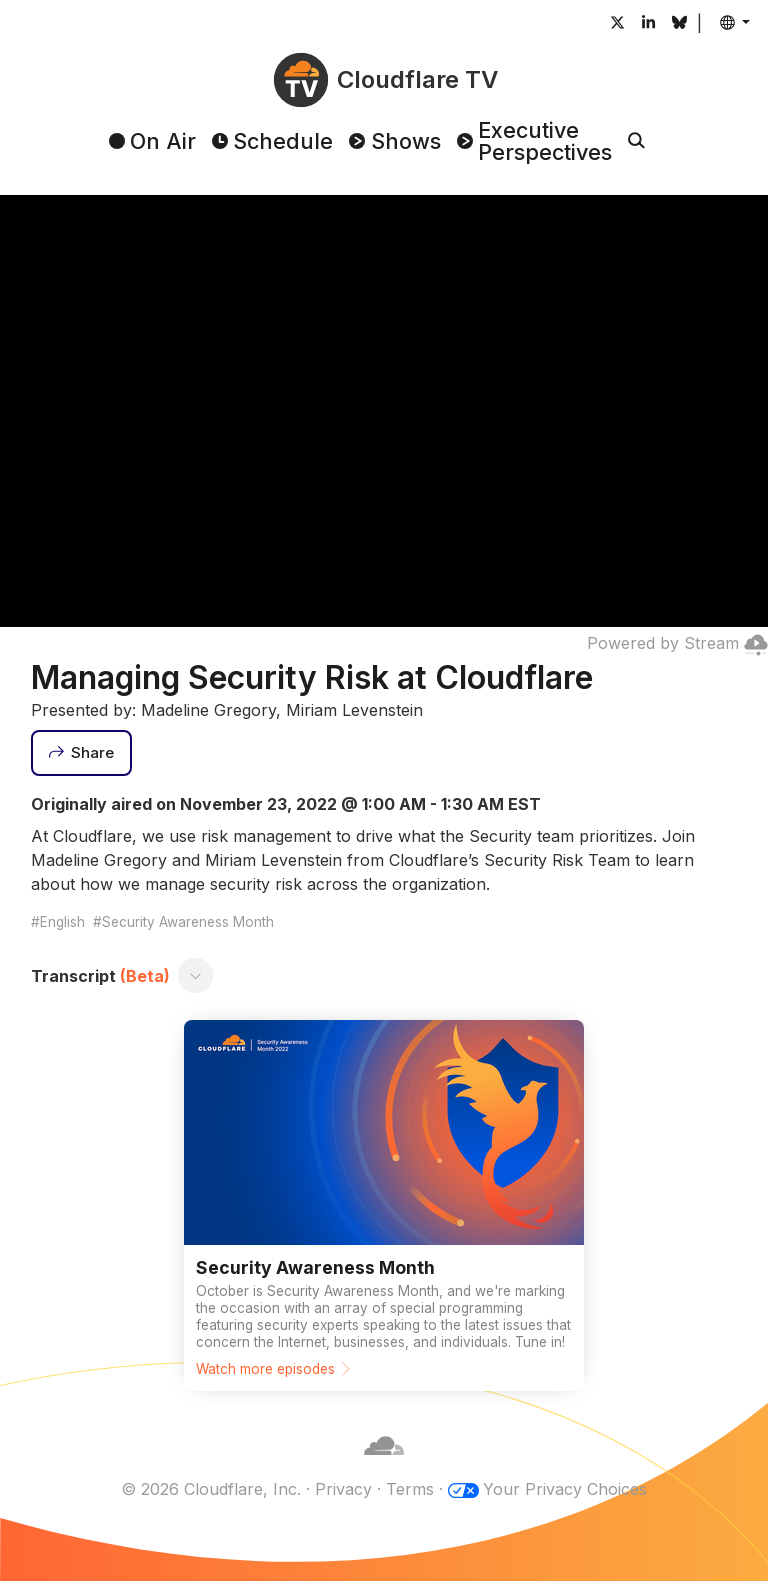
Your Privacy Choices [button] (565, 1489)
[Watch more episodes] (384, 1205)
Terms (410, 1489)
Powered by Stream (677, 643)
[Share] (82, 753)
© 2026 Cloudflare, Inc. (211, 1489)
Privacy (343, 1489)
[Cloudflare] (384, 1465)
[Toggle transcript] (195, 976)
